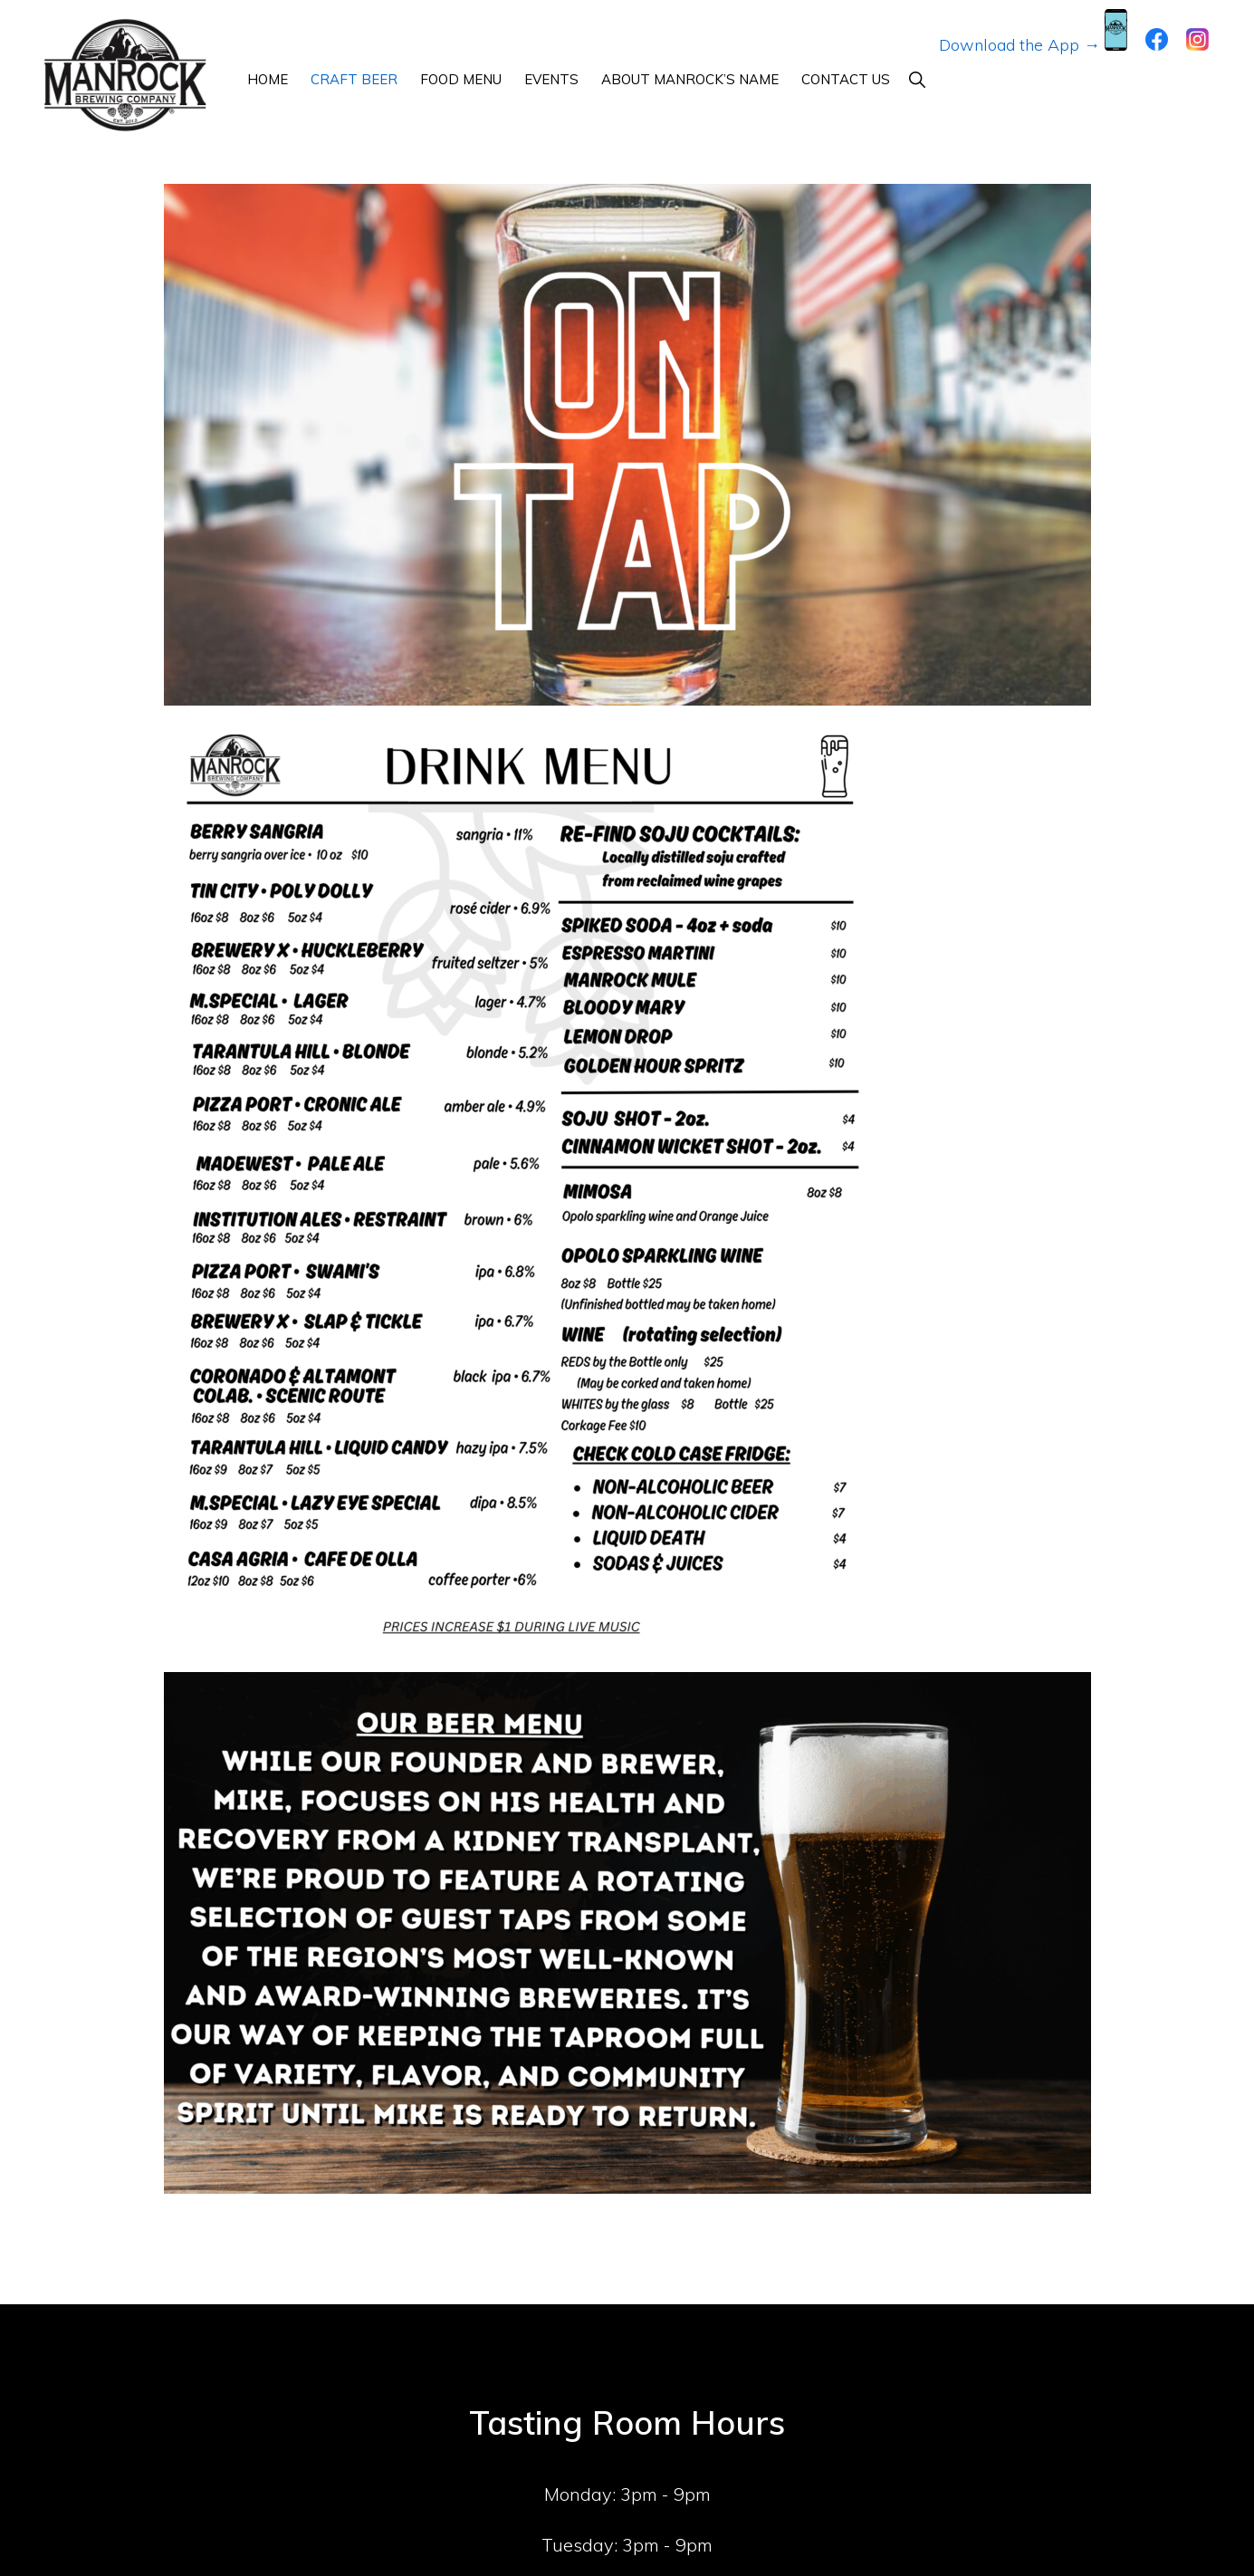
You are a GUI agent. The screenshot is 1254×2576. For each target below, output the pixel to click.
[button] (917, 79)
